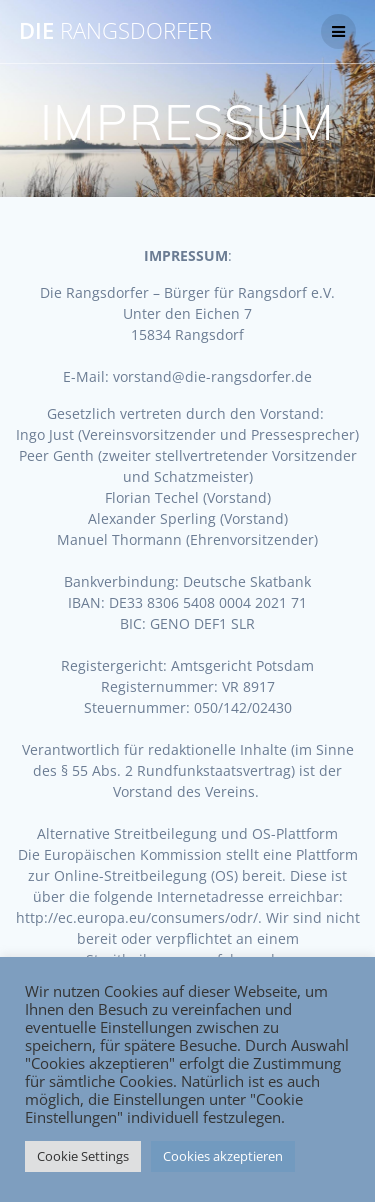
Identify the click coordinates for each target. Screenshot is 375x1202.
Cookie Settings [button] (83, 1156)
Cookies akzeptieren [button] (223, 1156)
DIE (115, 31)
